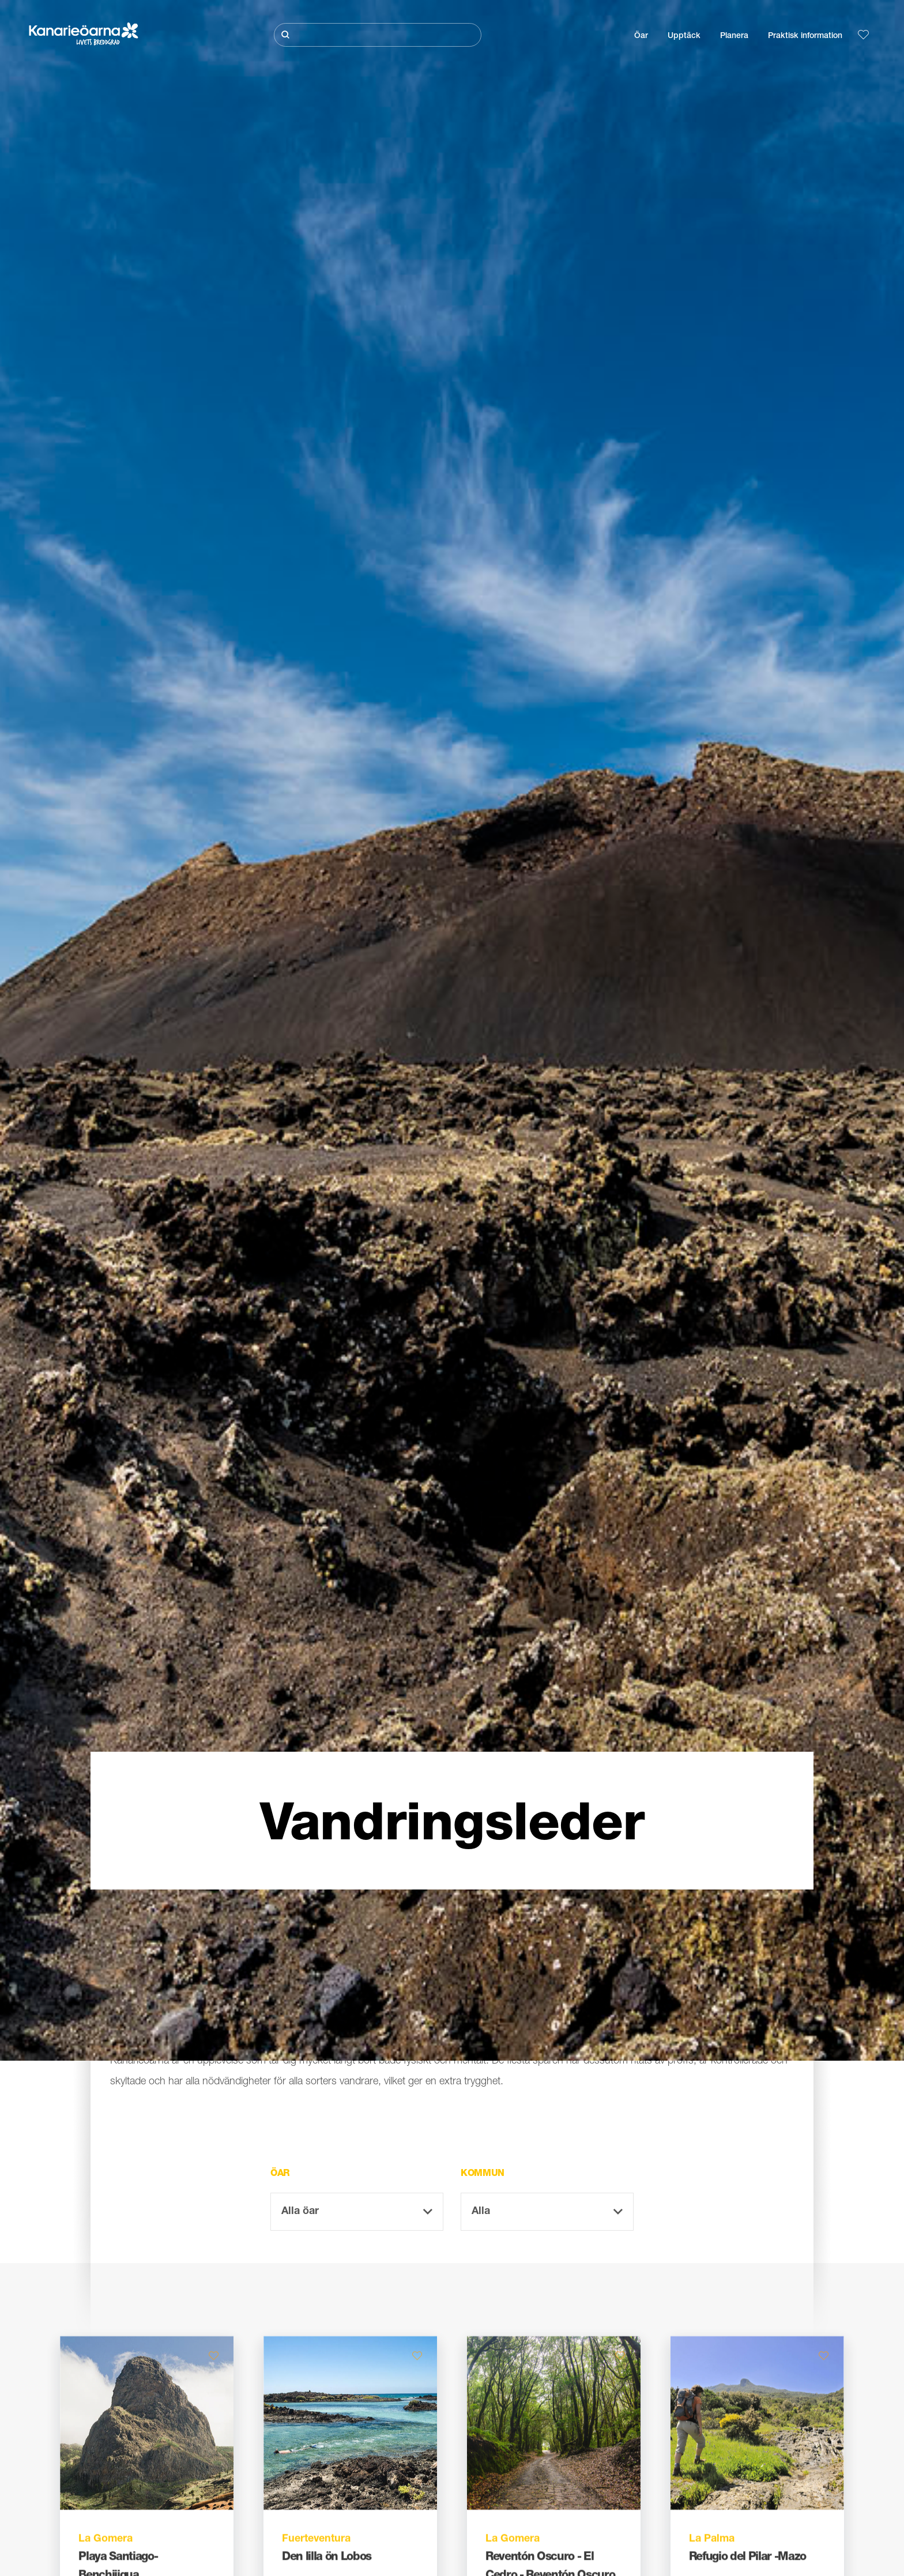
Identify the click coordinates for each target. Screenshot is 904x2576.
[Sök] (377, 35)
